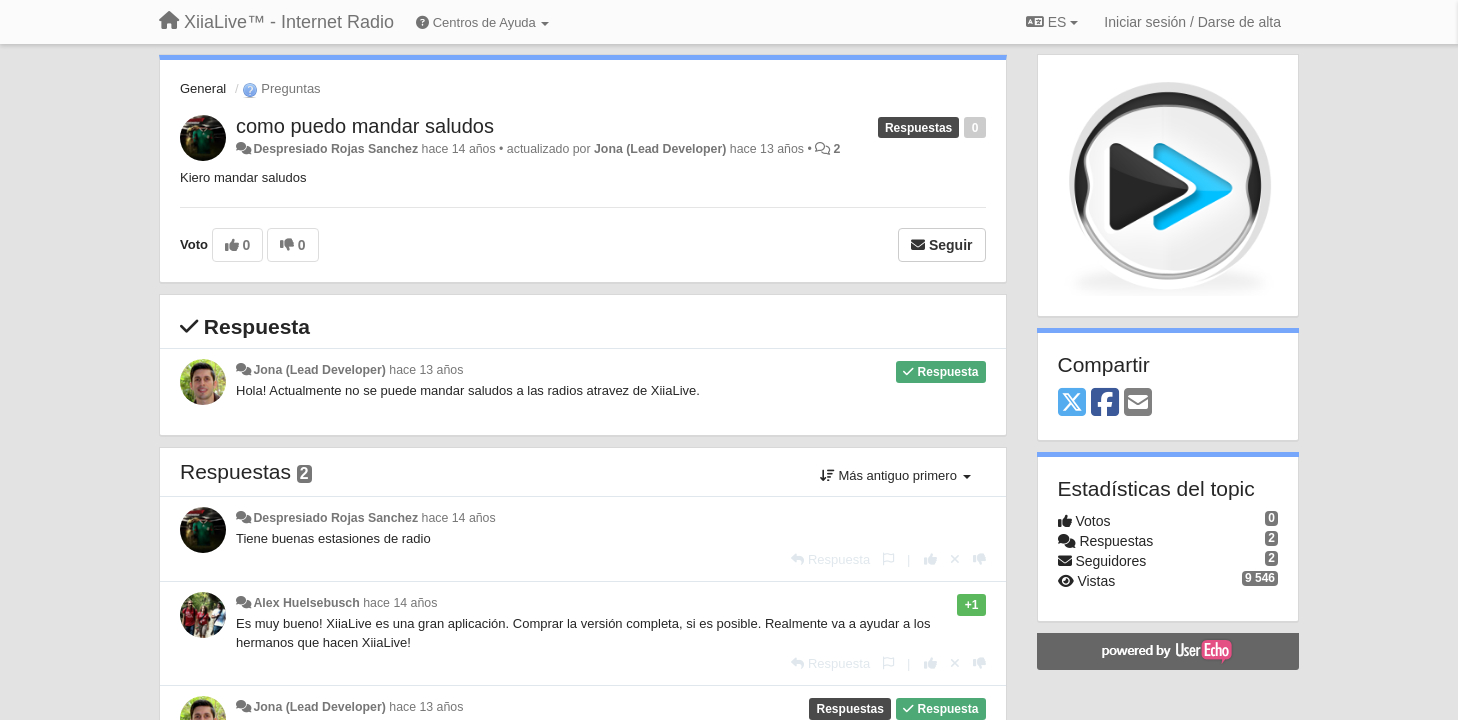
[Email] (1138, 403)
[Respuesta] (830, 559)
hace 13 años (426, 370)
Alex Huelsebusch (306, 603)
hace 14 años (459, 518)
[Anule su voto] (955, 559)
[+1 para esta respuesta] (930, 559)
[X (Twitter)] (1072, 403)
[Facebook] (1105, 403)
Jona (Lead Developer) (660, 149)
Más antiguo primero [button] (895, 475)
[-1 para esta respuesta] (979, 559)
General (203, 88)
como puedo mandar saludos (365, 126)
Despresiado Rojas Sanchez (335, 149)
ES (1052, 22)
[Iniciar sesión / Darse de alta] (1192, 22)
